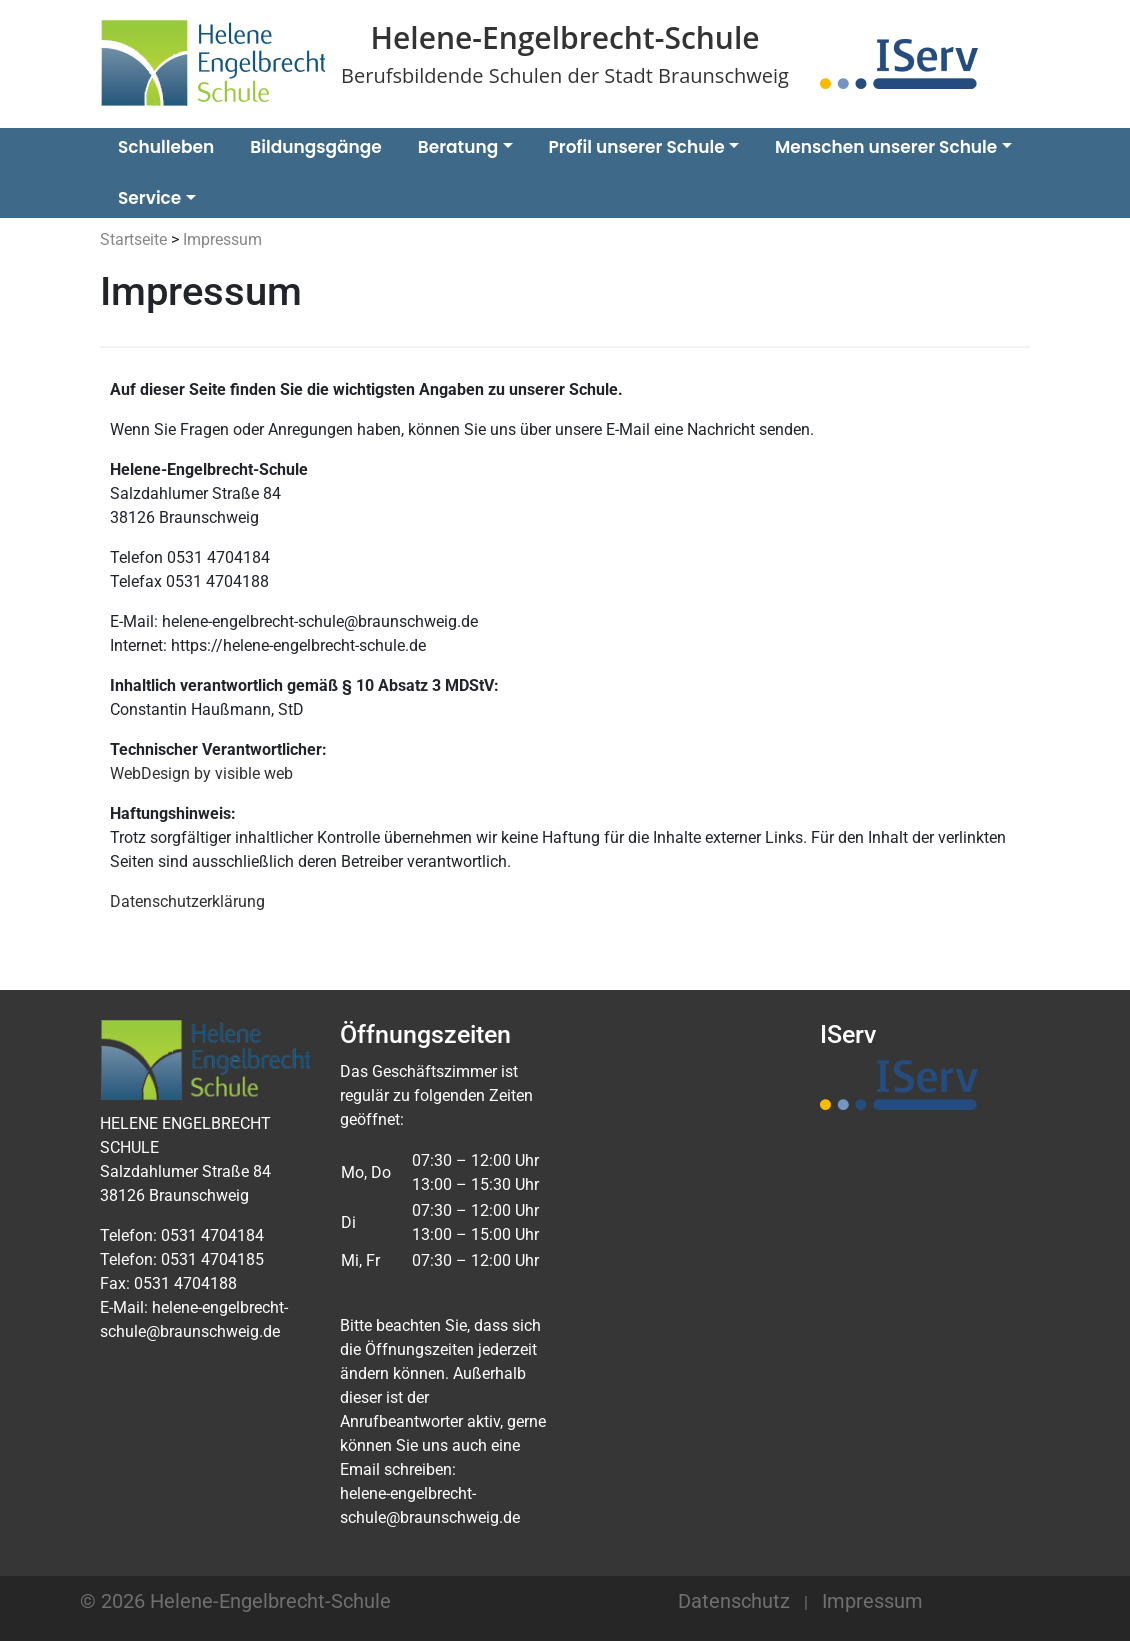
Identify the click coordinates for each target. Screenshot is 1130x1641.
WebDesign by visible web (201, 773)
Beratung (458, 147)
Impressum (872, 1601)
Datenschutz (734, 1601)
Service (149, 198)
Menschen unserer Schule (886, 147)
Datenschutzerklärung (187, 901)
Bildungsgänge (315, 147)
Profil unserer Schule (637, 147)
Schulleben (166, 147)
